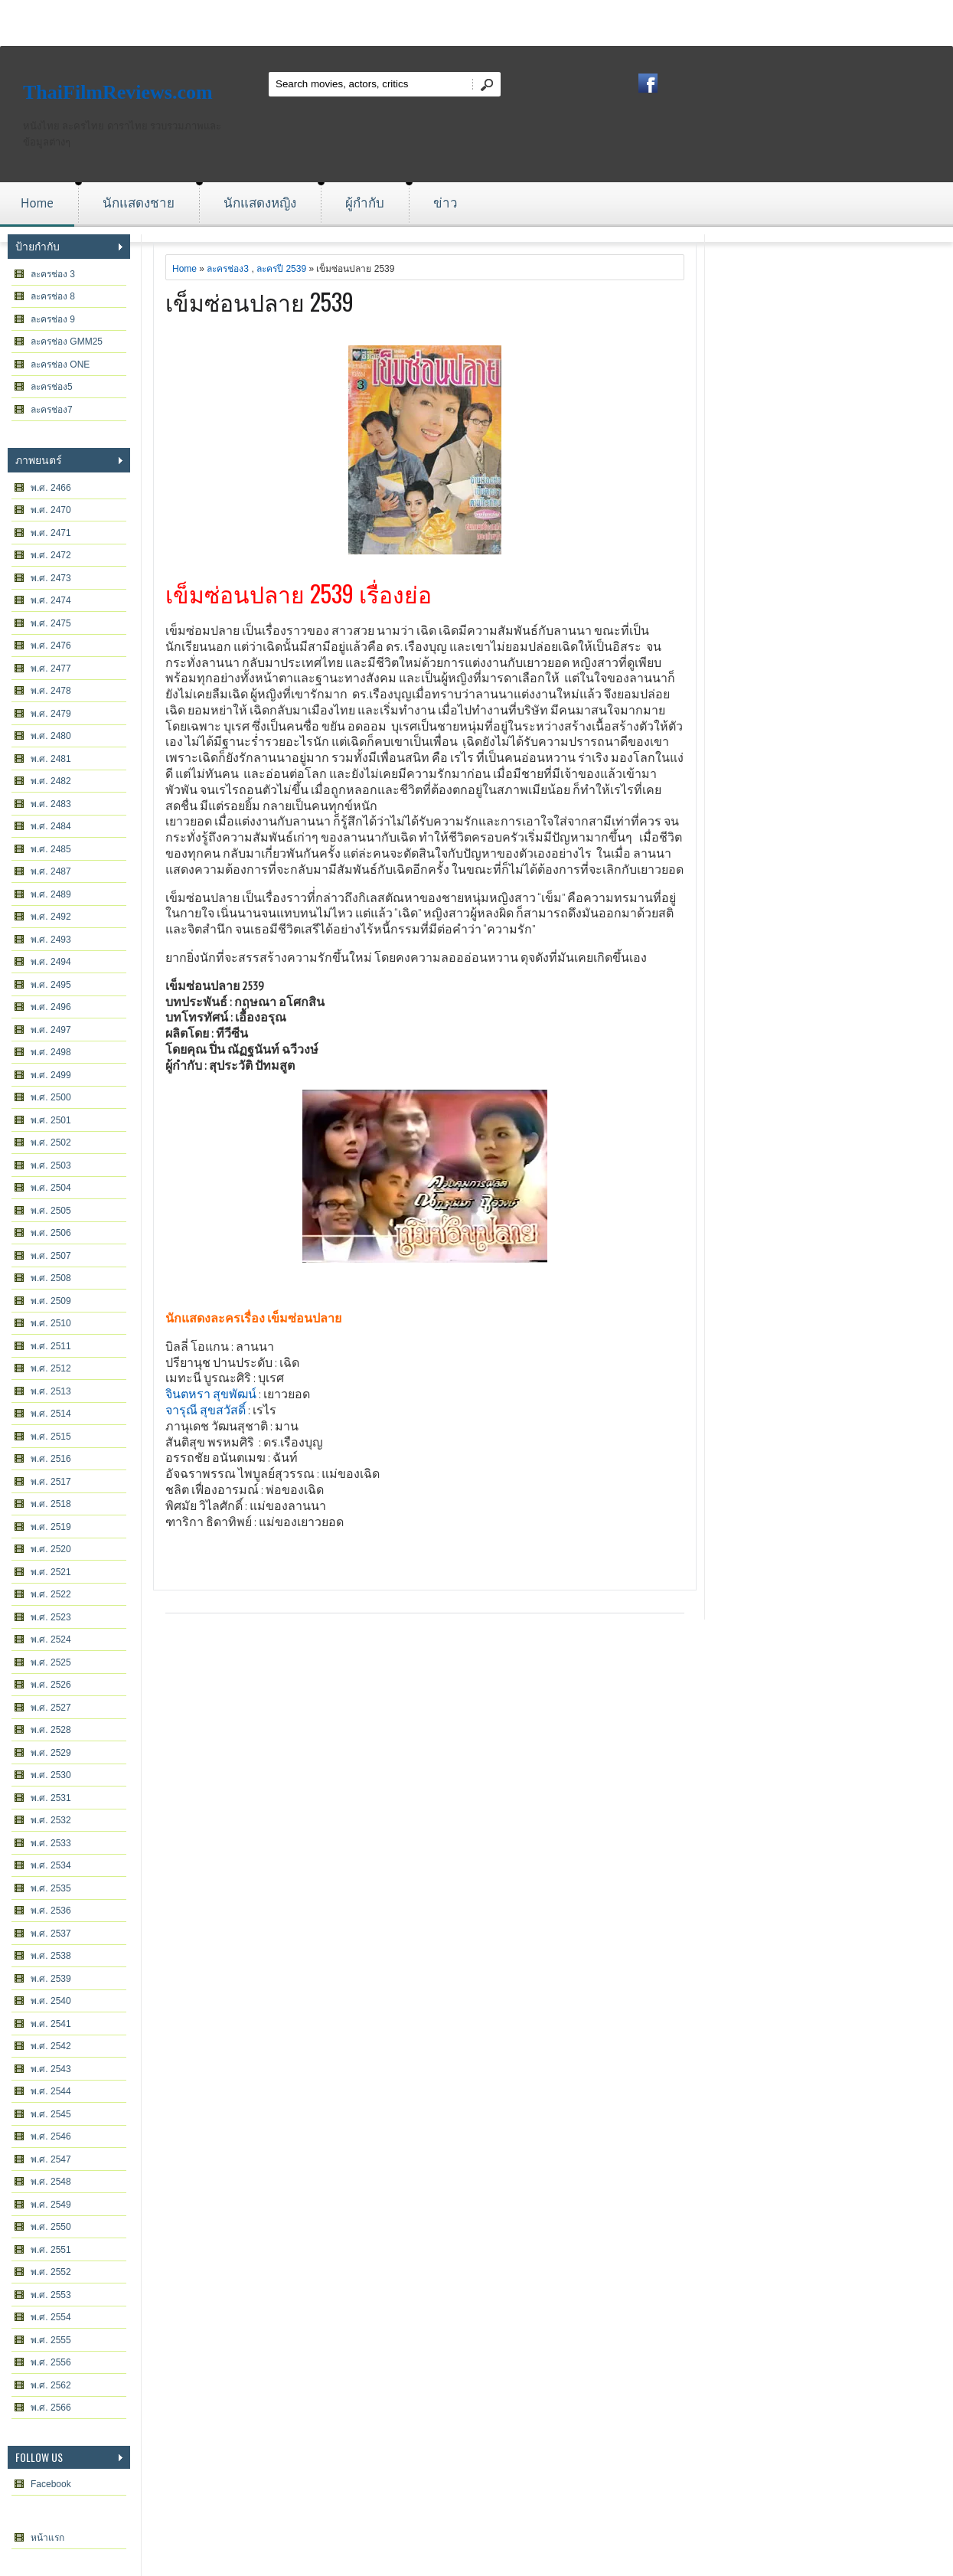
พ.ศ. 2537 (51, 1933)
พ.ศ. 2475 (51, 623)
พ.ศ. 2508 (51, 1278)
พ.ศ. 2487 (51, 871)
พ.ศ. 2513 (51, 1391)
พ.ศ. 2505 (51, 1210)
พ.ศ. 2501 (51, 1120)
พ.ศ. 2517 (51, 1481)
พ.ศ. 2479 (51, 713)
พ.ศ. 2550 (51, 2226)
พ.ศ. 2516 (51, 1458)
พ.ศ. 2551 (51, 2249)
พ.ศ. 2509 (51, 1301)
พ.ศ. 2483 (51, 804)
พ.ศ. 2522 (51, 1594)
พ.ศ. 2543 (51, 2069)
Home (37, 203)
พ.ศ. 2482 (51, 781)
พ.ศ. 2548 (51, 2181)
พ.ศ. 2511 (51, 1346)
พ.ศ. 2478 (51, 690)
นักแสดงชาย (139, 203)
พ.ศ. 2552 (51, 2272)
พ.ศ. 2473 (51, 578)
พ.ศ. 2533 (51, 1843)
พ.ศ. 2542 (51, 2046)
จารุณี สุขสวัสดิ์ (205, 1409)
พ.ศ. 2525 (51, 1662)
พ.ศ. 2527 (51, 1707)
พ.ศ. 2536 (51, 1910)
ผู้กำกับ (364, 203)
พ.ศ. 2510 (51, 1323)
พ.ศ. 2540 (51, 2001)
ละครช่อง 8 (53, 296)
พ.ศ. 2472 (51, 555)
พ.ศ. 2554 (51, 2317)
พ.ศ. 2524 (51, 1639)
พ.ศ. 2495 (51, 984)
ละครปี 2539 (281, 268)
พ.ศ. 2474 (51, 600)
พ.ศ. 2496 (51, 1007)
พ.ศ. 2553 (51, 2295)
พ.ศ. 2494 (51, 961)
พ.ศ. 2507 (51, 1255)
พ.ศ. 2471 (51, 533)
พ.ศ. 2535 (51, 1888)
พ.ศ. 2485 (51, 849)
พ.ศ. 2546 (51, 2136)
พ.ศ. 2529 (51, 1752)
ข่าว (445, 203)
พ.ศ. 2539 (51, 1978)
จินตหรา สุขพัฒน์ (210, 1393)
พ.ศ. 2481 (51, 759)
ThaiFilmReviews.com (118, 92)
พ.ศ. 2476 (51, 645)
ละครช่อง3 (228, 268)
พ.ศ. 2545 (51, 2114)
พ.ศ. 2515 (51, 1436)
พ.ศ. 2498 (51, 1052)
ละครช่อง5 (52, 386)
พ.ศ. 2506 (51, 1233)
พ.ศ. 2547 (51, 2159)
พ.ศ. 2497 (51, 1030)
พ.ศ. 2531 (51, 1798)
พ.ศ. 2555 (51, 2340)
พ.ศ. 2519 (51, 1527)
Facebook (51, 2484)
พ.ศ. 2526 (51, 1684)
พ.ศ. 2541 (51, 2024)
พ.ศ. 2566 (51, 2407)
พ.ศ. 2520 (51, 1549)
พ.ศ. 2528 (51, 1729)
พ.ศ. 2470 (51, 510)
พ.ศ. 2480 (51, 736)
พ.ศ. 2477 (51, 668)
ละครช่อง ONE (60, 364)
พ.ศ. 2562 (51, 2385)
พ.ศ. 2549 (51, 2204)
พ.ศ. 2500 (51, 1097)
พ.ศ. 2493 (51, 939)
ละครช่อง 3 (53, 274)
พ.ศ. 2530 (51, 1775)
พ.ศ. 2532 (51, 1820)
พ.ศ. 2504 (51, 1187)
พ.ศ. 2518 (51, 1504)
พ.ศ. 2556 (51, 2362)
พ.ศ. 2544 (51, 2091)
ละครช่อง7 (52, 409)
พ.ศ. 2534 (51, 1865)
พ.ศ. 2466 (51, 487)
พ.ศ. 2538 (51, 1955)
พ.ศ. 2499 (51, 1075)
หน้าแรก (47, 2537)
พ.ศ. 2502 (51, 1142)
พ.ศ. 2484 (51, 826)
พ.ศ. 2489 (51, 894)
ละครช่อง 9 (53, 319)
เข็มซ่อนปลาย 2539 (259, 301)
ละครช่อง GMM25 (67, 341)
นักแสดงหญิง (260, 203)
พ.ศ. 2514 (51, 1413)
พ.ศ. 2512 (51, 1368)
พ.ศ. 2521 (51, 1572)
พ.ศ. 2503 (51, 1165)
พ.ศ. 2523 (51, 1617)
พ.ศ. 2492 (51, 916)
